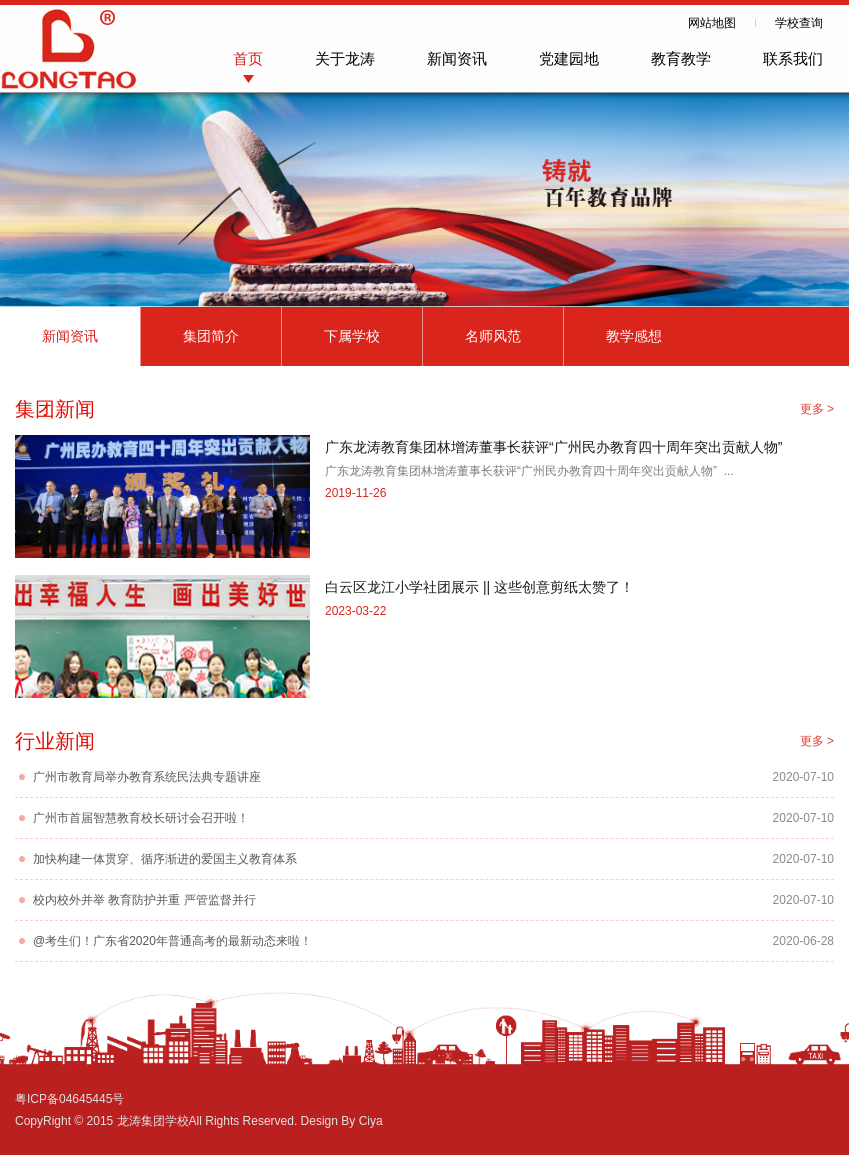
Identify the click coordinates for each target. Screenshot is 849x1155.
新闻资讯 (457, 58)
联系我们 (793, 58)
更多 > (817, 409)
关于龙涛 (345, 58)
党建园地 (569, 58)
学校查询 (799, 23)
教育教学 (681, 58)
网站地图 (712, 23)
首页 (248, 58)
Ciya (371, 1121)
